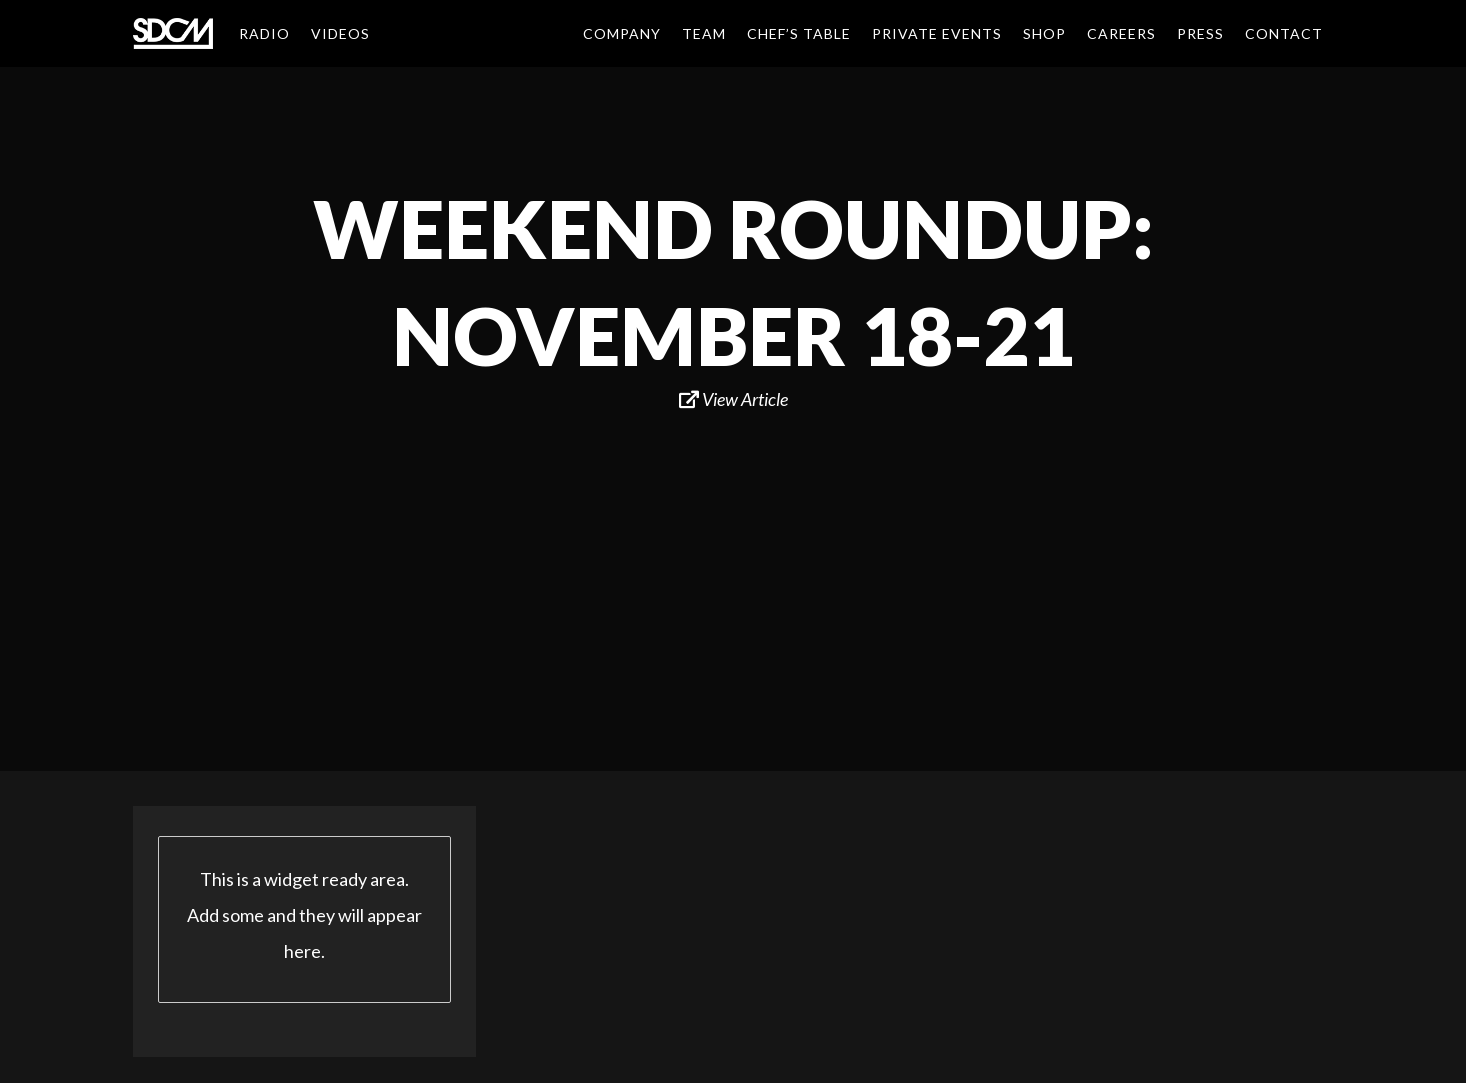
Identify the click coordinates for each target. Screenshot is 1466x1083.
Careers (1121, 33)
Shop (1044, 33)
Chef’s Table (799, 33)
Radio (264, 33)
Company (622, 33)
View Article (733, 399)
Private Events (937, 33)
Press (1200, 33)
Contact (1284, 33)
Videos (340, 33)
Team (704, 33)
